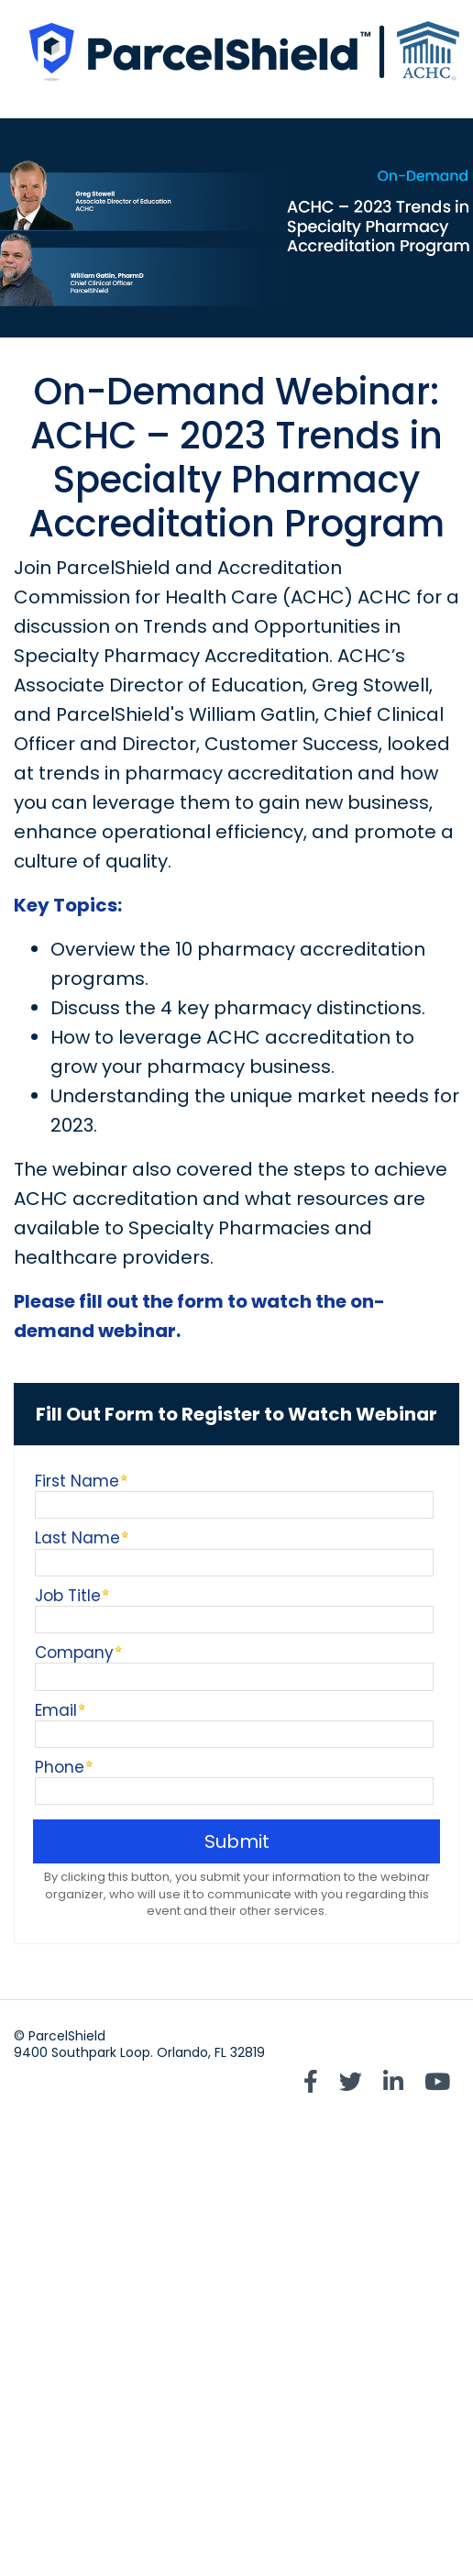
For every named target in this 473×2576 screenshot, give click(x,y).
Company (74, 1651)
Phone (59, 1765)
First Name (77, 1479)
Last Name (77, 1536)
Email (56, 1709)
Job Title (68, 1594)
